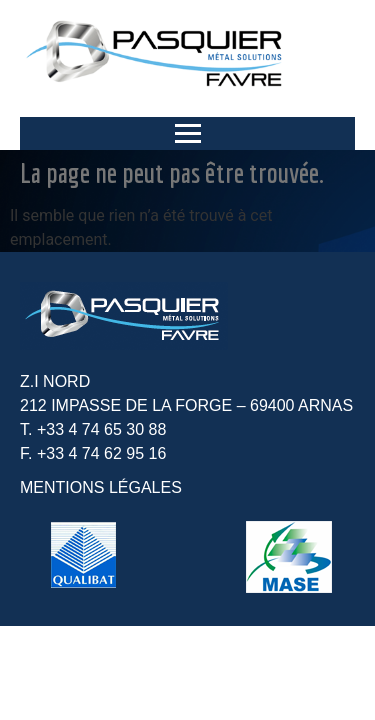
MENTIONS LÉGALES (101, 487)
